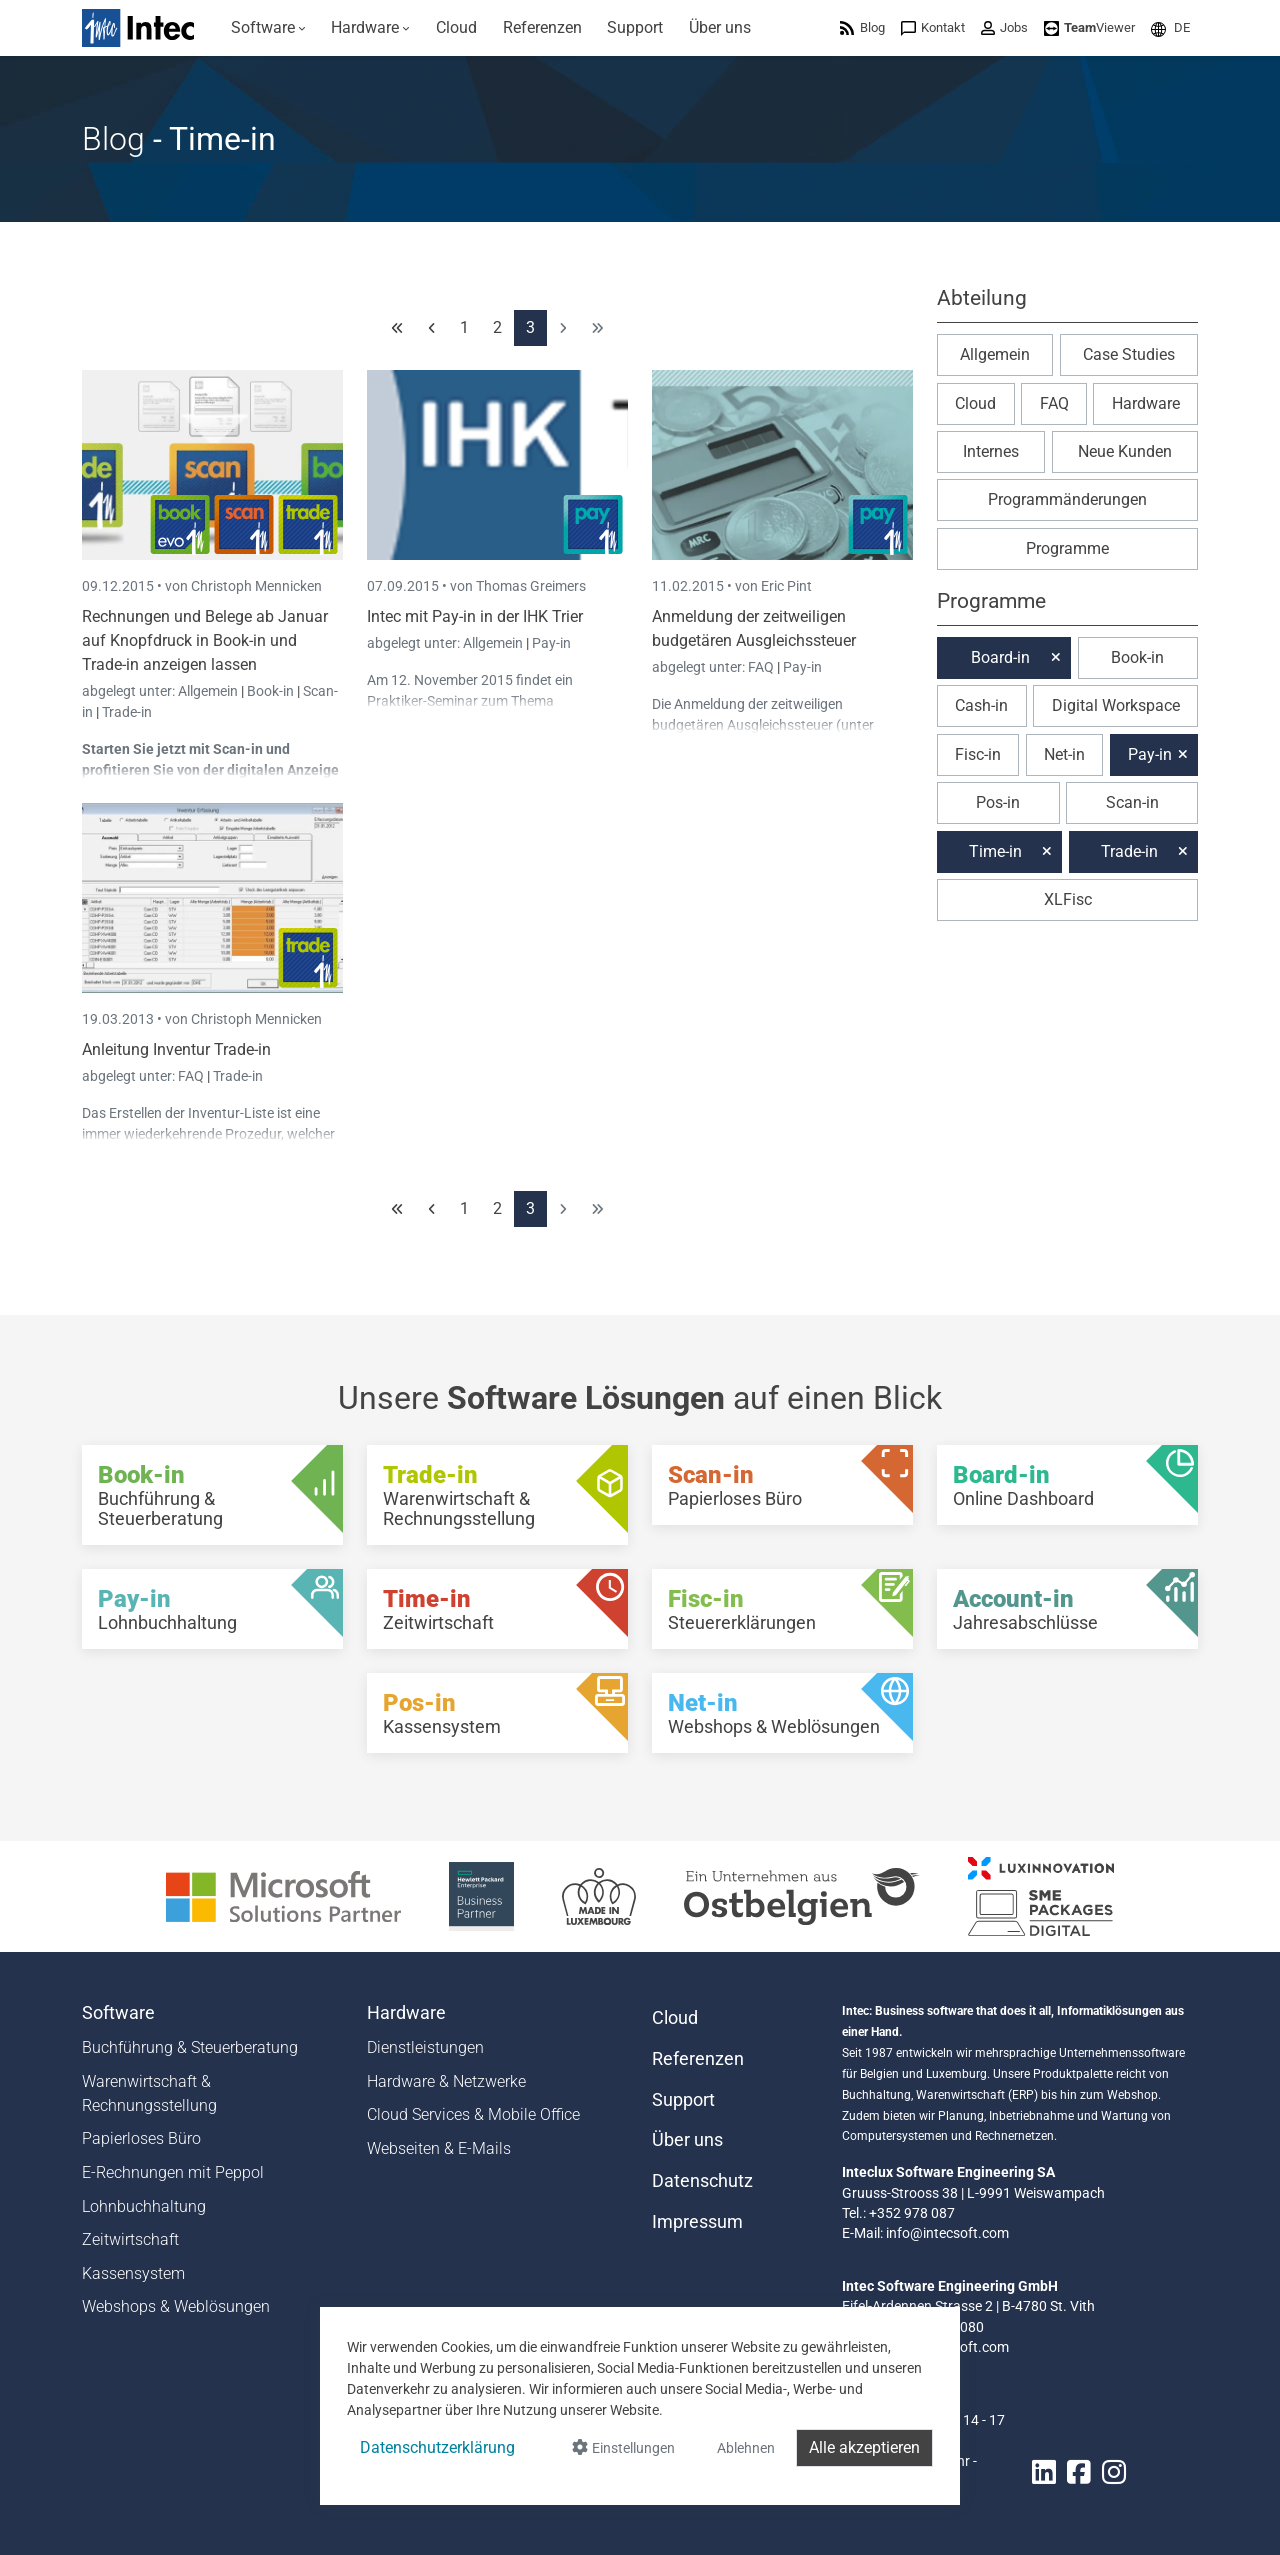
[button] (1170, 27)
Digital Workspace (1116, 705)
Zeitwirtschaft (130, 2239)
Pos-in (998, 802)
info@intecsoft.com (947, 2233)
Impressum (697, 2222)
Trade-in (127, 712)
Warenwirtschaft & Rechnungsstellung (149, 2093)
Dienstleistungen (425, 2047)
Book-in (270, 691)
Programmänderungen (1067, 499)
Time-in (995, 851)
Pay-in (551, 643)
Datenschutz (702, 2181)
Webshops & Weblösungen (176, 2306)
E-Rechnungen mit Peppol (173, 2172)
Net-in (1064, 754)
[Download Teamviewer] (1089, 27)
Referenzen (698, 2059)
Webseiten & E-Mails (439, 2148)
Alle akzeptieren (864, 2447)
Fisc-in (978, 754)
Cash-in (981, 705)
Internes (991, 451)
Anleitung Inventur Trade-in (176, 1049)
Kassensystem (133, 2273)
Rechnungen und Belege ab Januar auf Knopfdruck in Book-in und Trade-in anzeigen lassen (205, 640)
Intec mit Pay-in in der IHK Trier (475, 616)
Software (118, 2013)
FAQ (762, 667)
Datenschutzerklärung (437, 2447)
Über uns (687, 2140)
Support (683, 2100)
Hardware (1146, 403)
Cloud (975, 403)
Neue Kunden (1125, 451)
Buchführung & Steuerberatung (190, 2047)
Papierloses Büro (141, 2138)
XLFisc (1068, 899)
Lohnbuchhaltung (144, 2206)
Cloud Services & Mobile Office (473, 2114)
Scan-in (238, 749)
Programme (1067, 548)
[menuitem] (268, 28)
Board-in (1000, 657)
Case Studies (1129, 354)
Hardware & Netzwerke (446, 2081)
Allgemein (209, 691)
